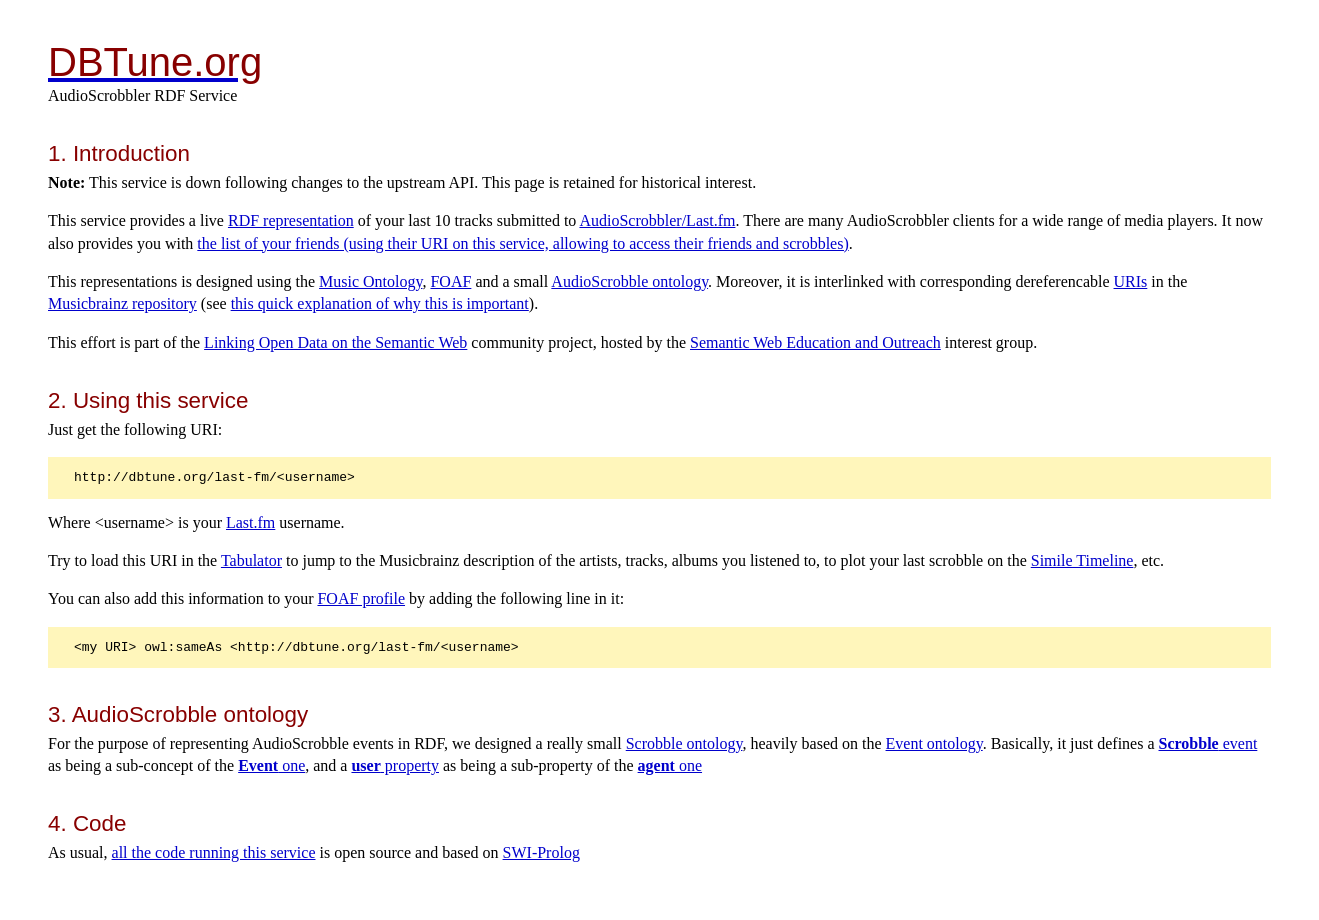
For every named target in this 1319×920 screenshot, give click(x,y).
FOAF (450, 281)
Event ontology (934, 743)
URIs (1131, 281)
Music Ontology (370, 281)
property (395, 765)
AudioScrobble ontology (629, 281)
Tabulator (251, 560)
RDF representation (291, 220)
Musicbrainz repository (122, 303)
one (271, 765)
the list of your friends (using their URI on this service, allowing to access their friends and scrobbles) (522, 243)
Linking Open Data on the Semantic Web (335, 342)
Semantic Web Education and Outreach (815, 342)
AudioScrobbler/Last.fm (657, 220)
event (1208, 743)
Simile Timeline (1082, 560)
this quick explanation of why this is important (380, 303)
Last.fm (250, 522)
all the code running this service (214, 852)
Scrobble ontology (684, 743)
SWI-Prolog (541, 852)
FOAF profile (361, 598)
